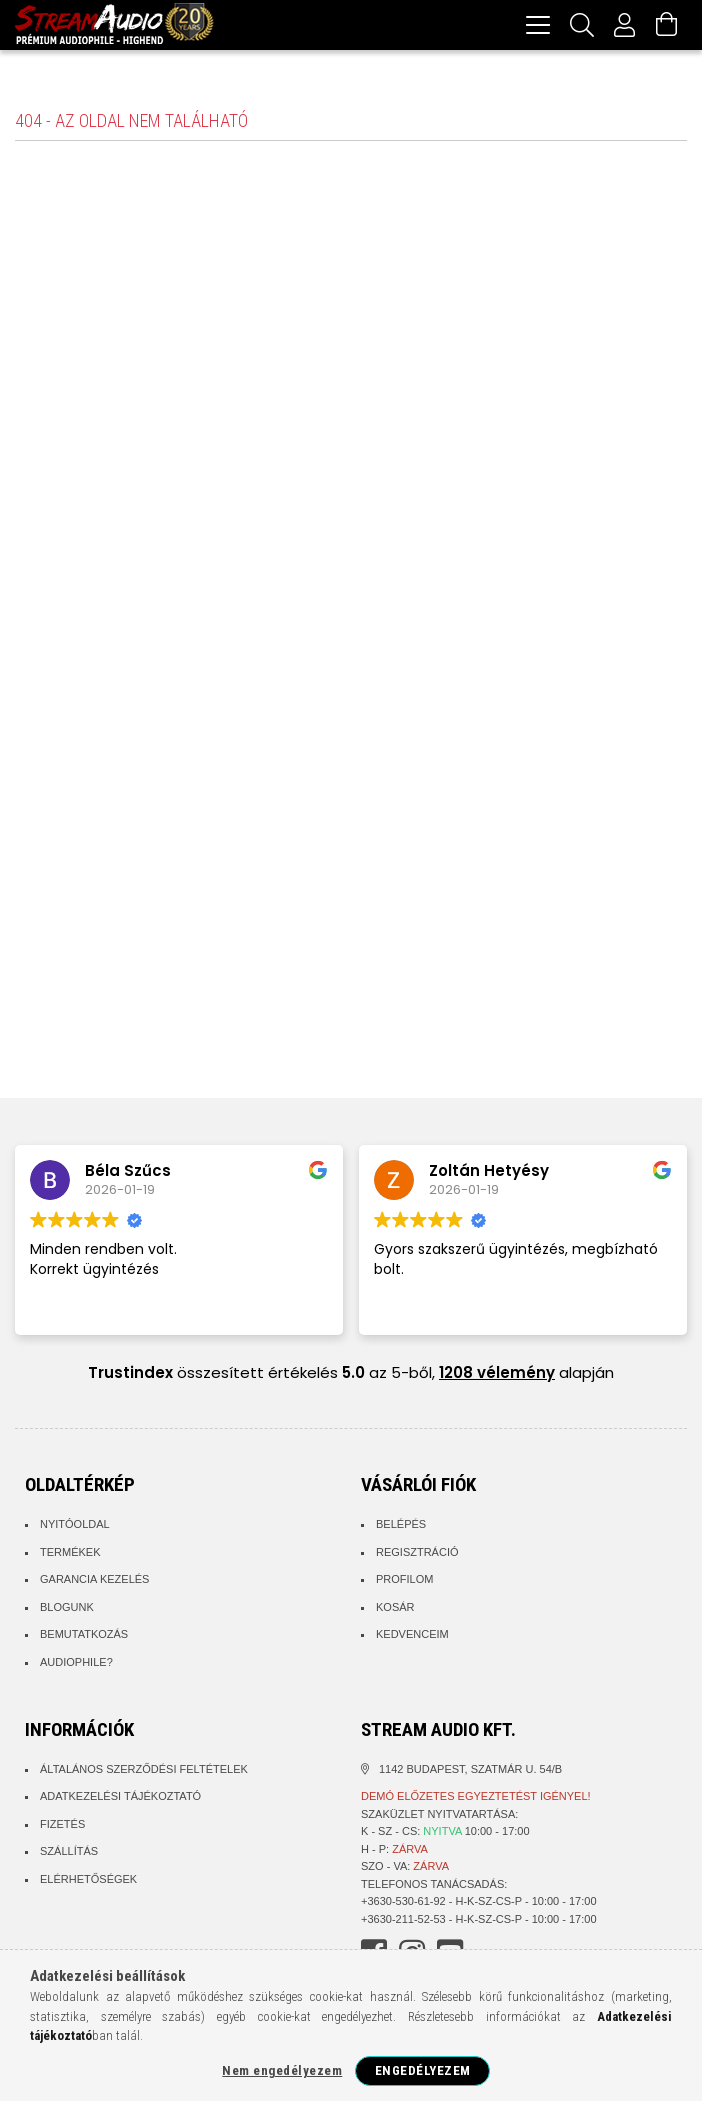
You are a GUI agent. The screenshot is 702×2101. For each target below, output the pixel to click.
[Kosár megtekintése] (667, 25)
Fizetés (62, 1827)
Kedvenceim (412, 1637)
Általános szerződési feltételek (144, 1772)
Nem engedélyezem (282, 2070)
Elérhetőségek (88, 1882)
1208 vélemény (497, 1375)
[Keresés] (582, 25)
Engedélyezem (423, 2070)
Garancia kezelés (94, 1582)
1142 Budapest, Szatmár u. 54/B (470, 1772)
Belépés (401, 1527)
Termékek (70, 1555)
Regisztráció (417, 1555)
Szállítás (69, 1854)
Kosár (395, 1610)
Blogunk (67, 1610)
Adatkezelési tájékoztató (120, 1799)
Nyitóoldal (75, 1527)
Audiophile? (76, 1665)
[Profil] (625, 25)
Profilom (404, 1582)
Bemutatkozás (84, 1637)
